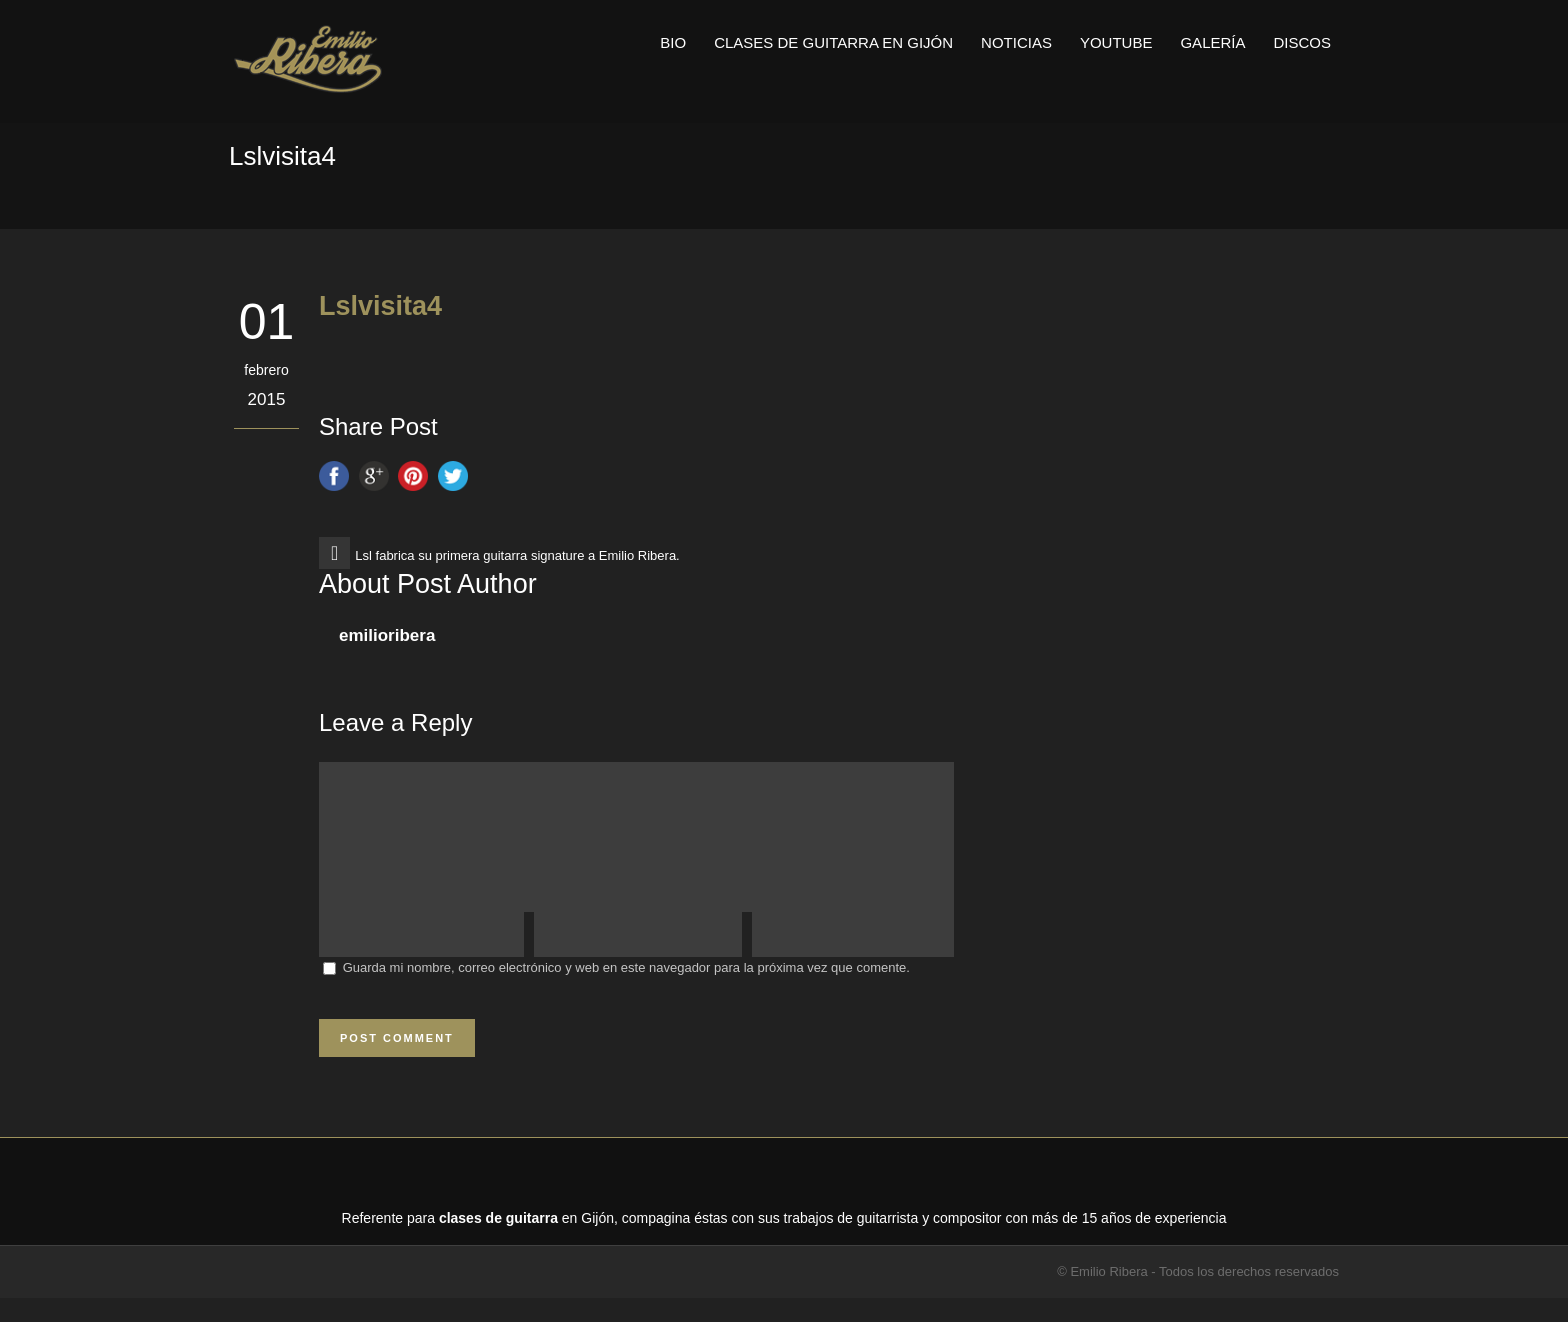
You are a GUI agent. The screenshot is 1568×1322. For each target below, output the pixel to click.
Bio (673, 42)
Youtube (1116, 42)
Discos (1302, 42)
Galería (1212, 42)
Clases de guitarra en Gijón (833, 42)
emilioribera (387, 635)
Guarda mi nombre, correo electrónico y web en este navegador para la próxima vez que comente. (626, 991)
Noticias (1016, 42)
